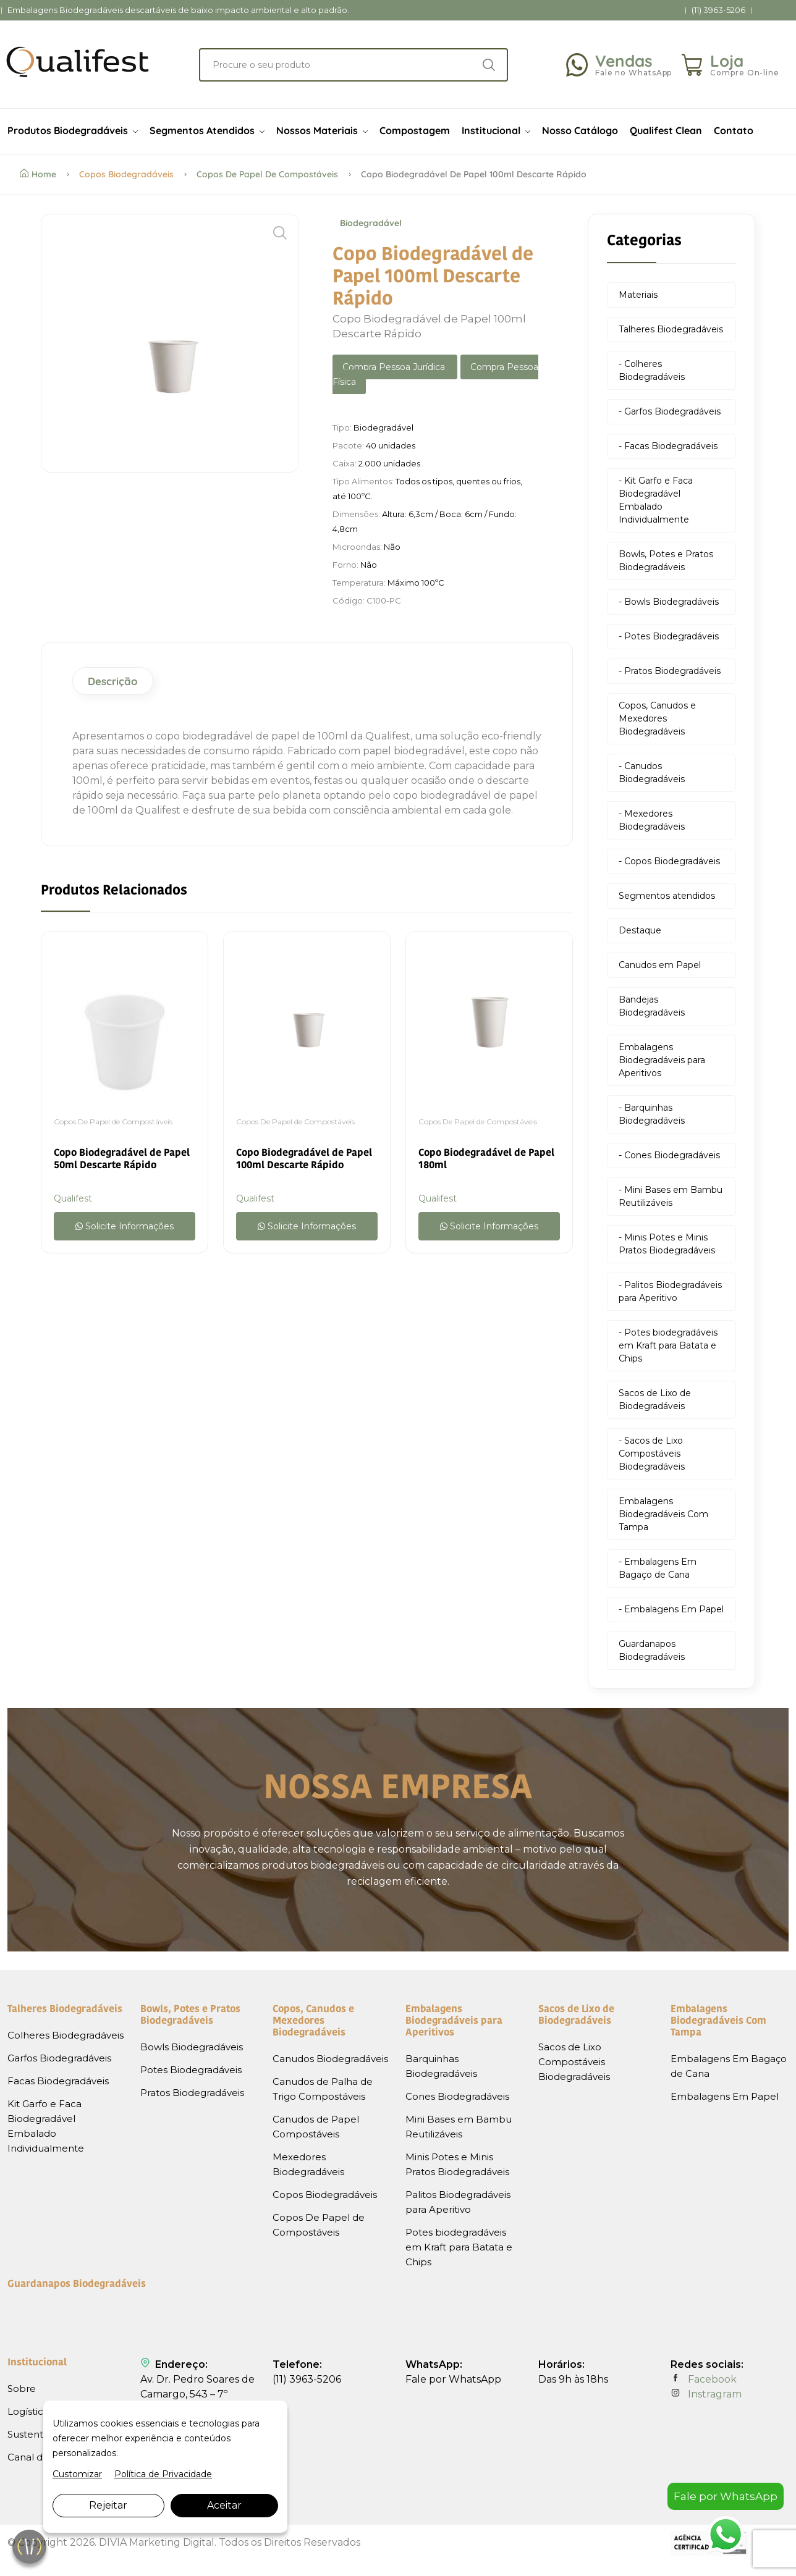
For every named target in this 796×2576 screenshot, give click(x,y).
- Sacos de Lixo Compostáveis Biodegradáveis (652, 1453)
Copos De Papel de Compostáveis (267, 174)
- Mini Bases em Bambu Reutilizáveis (670, 1196)
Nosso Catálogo (580, 130)
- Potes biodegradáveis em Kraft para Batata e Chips (668, 1345)
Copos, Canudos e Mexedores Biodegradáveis (657, 718)
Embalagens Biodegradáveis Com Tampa (663, 1514)
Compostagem (414, 130)
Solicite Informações (124, 1226)
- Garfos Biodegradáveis (670, 411)
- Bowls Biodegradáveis (669, 601)
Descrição (113, 681)
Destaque (640, 930)
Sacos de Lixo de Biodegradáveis (655, 1399)
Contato (733, 130)
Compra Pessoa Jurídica (394, 367)
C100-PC (383, 600)
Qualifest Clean (666, 130)
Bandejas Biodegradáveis (652, 1006)
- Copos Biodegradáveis (669, 861)
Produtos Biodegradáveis (72, 130)
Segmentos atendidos (667, 895)
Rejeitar (108, 2505)
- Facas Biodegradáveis (668, 446)
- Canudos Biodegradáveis (652, 772)
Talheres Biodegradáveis (671, 329)
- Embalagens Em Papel (671, 1609)
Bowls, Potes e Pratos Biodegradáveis (666, 561)
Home (38, 174)
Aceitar (224, 2505)
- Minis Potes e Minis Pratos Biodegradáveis (667, 1244)
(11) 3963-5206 (718, 10)
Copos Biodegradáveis (126, 174)
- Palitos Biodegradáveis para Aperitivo (670, 1291)
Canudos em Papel (660, 964)
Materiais (638, 294)
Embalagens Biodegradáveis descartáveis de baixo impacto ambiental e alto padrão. (178, 10)
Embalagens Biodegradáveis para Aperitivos (662, 1060)
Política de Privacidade (163, 2474)
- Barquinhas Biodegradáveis (652, 1114)
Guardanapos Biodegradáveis (652, 1650)
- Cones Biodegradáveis (669, 1155)
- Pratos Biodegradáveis (670, 670)
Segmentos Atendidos (207, 130)
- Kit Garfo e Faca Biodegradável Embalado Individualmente (656, 500)
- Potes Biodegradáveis (669, 636)
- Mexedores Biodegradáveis (652, 820)
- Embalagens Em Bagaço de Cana (657, 1568)
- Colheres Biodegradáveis (652, 370)
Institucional (496, 130)
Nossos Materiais (322, 130)
